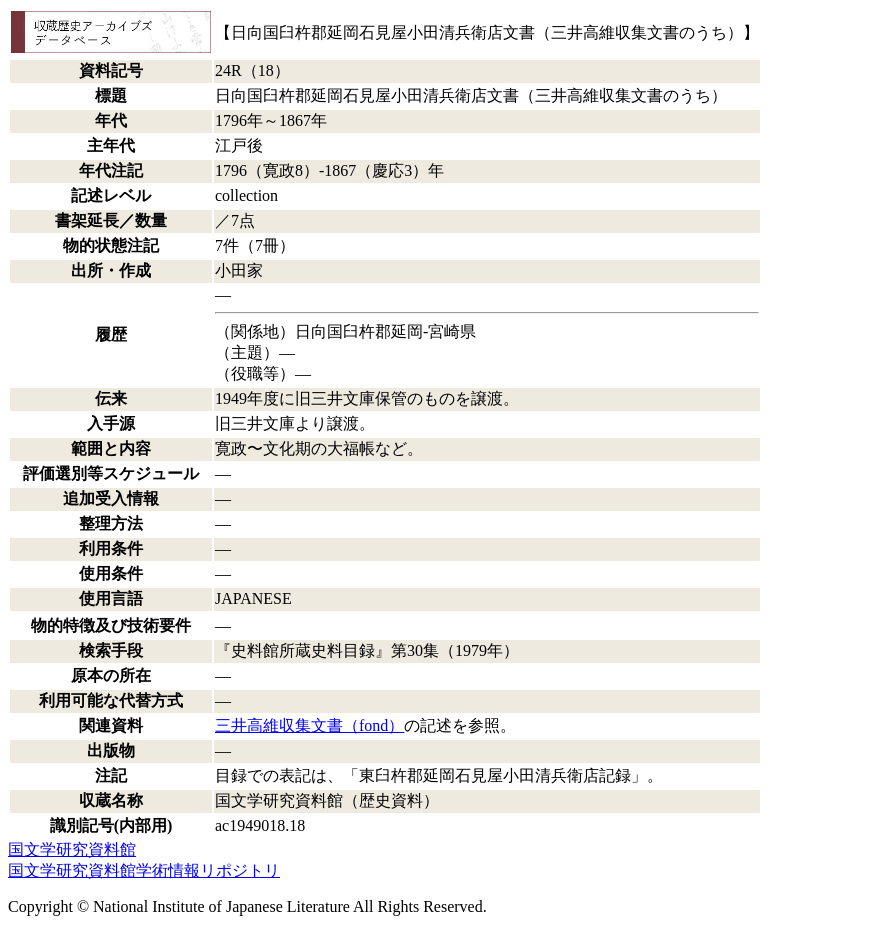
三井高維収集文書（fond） (309, 725)
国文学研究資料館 (72, 849)
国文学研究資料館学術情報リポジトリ (144, 870)
